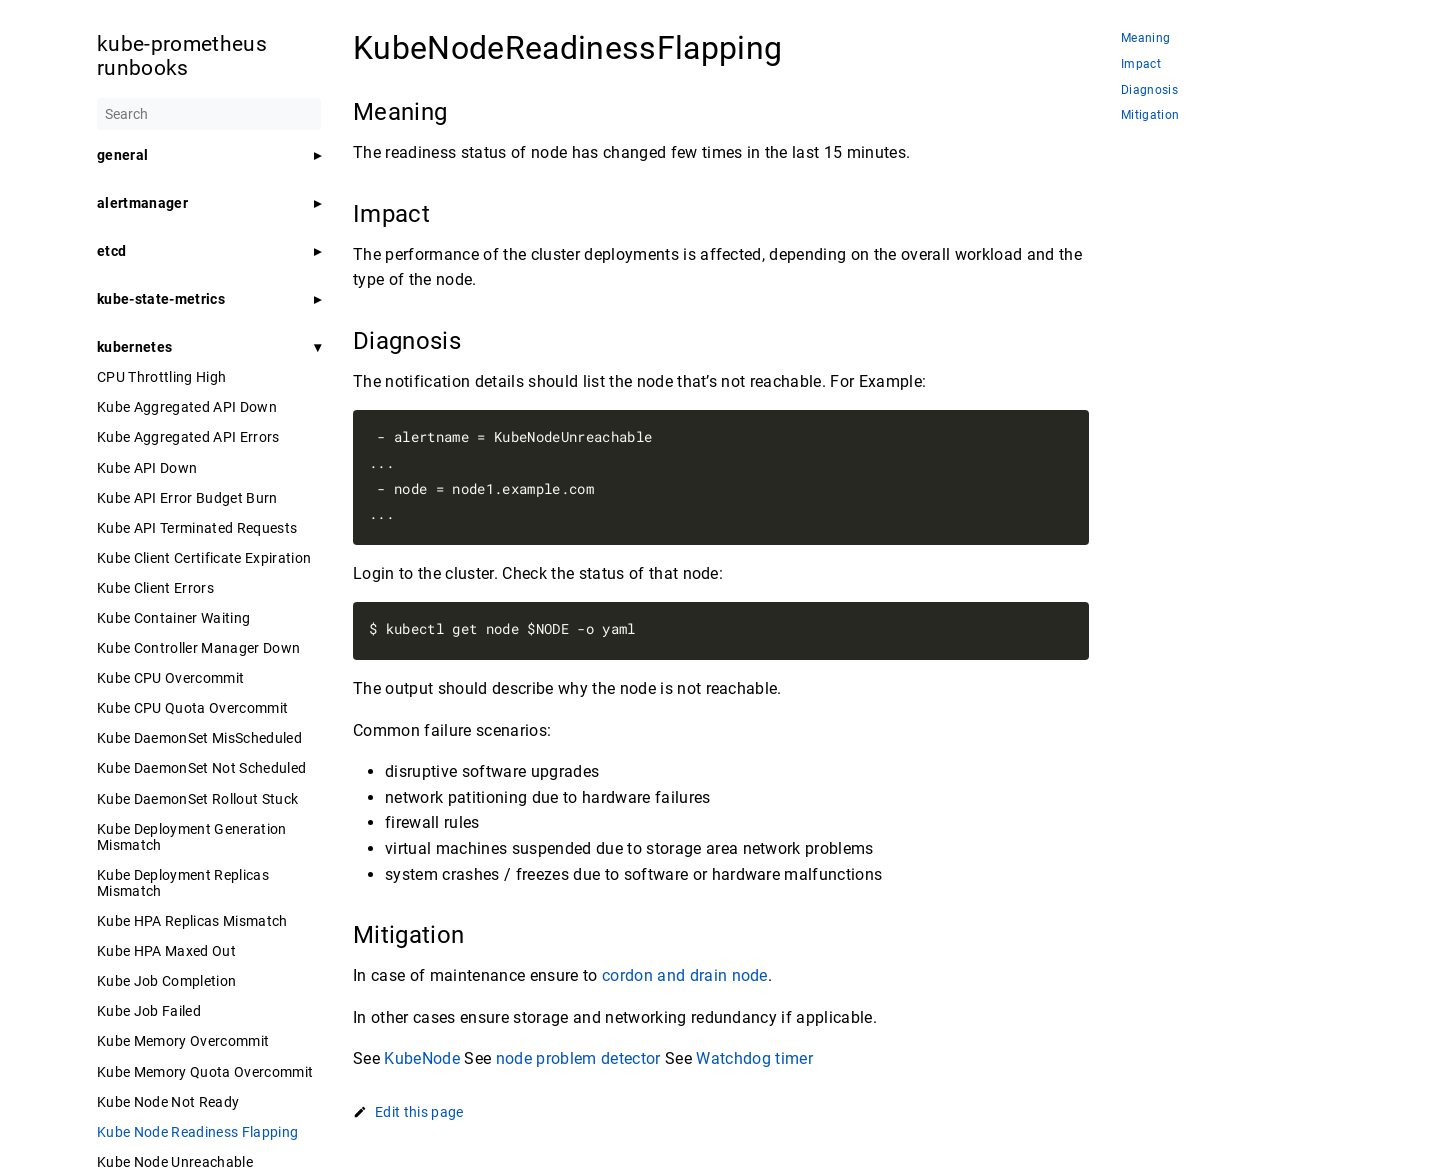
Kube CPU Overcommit (170, 678)
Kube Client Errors (155, 588)
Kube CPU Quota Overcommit (192, 708)
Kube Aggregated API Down (187, 407)
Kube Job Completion (166, 981)
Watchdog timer (754, 1058)
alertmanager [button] (142, 203)
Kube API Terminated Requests (197, 528)
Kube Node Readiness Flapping (197, 1132)
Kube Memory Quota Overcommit (205, 1072)
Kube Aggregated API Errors (188, 437)
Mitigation (1150, 115)
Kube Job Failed (149, 1011)
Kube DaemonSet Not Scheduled (201, 768)
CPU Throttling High (161, 377)
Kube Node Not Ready (168, 1102)
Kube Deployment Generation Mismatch (192, 837)
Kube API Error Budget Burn (187, 498)
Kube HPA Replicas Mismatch (192, 921)
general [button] (122, 155)
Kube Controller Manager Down (198, 648)
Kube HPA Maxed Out (166, 951)
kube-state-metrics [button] (161, 299)
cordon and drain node (685, 975)
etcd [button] (111, 251)
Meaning (1145, 38)
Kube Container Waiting (173, 618)
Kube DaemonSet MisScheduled (199, 738)
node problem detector (578, 1058)
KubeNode (422, 1058)
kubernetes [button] (134, 347)
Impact (1141, 64)
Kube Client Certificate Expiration (204, 558)
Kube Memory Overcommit (183, 1041)
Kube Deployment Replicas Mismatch (183, 883)
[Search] (209, 114)
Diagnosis (1149, 90)
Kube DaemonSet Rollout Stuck (197, 799)
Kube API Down (147, 468)
